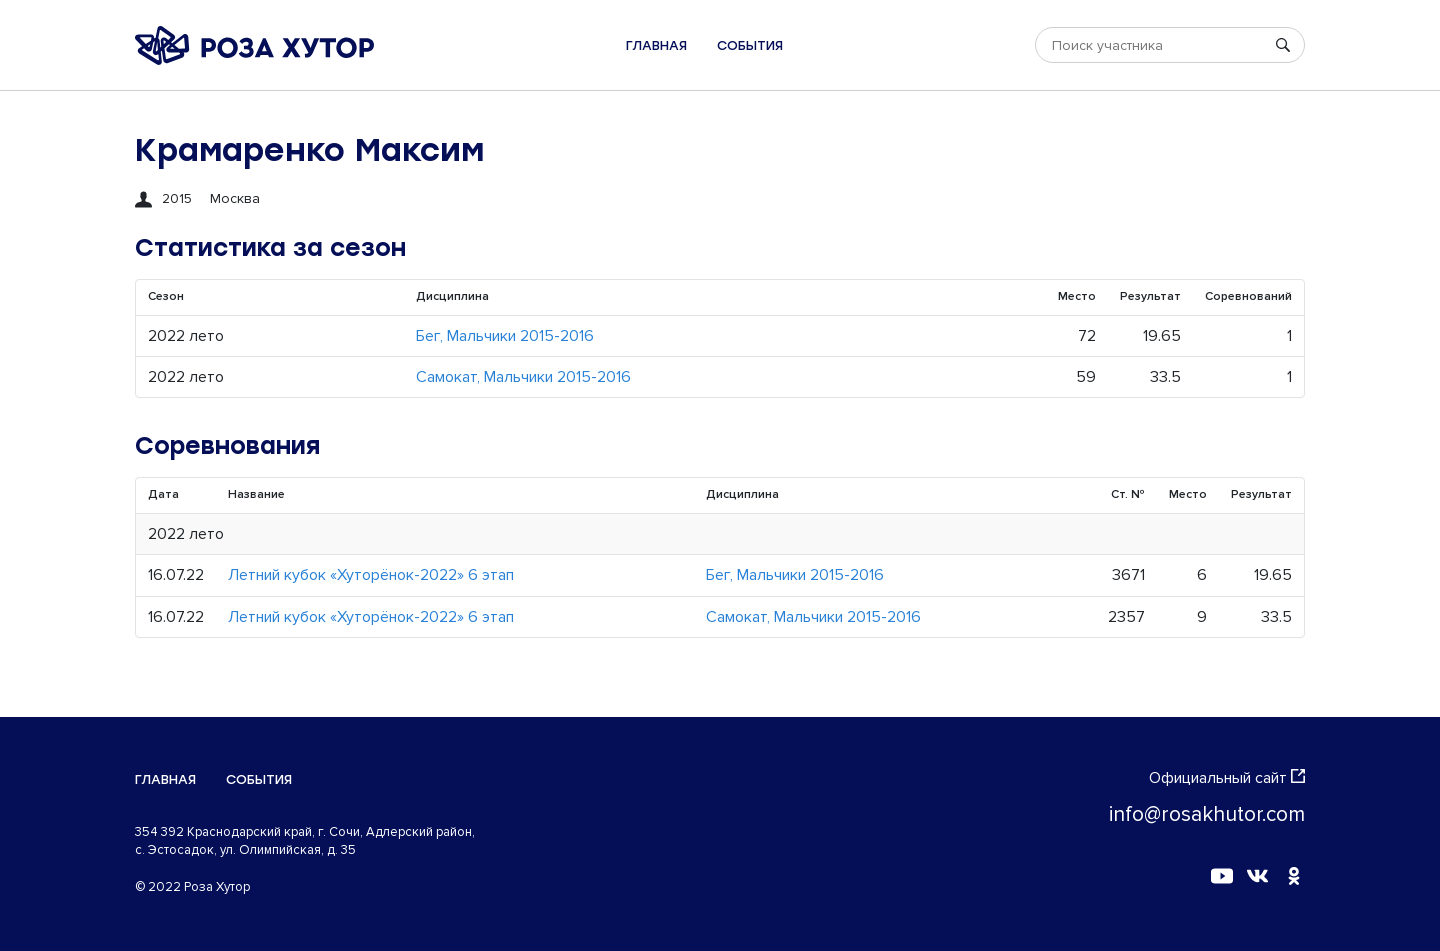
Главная (656, 45)
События (750, 45)
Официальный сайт (1227, 778)
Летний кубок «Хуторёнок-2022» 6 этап (371, 575)
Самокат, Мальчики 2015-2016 (523, 377)
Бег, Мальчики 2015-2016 (505, 336)
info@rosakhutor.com (1207, 814)
